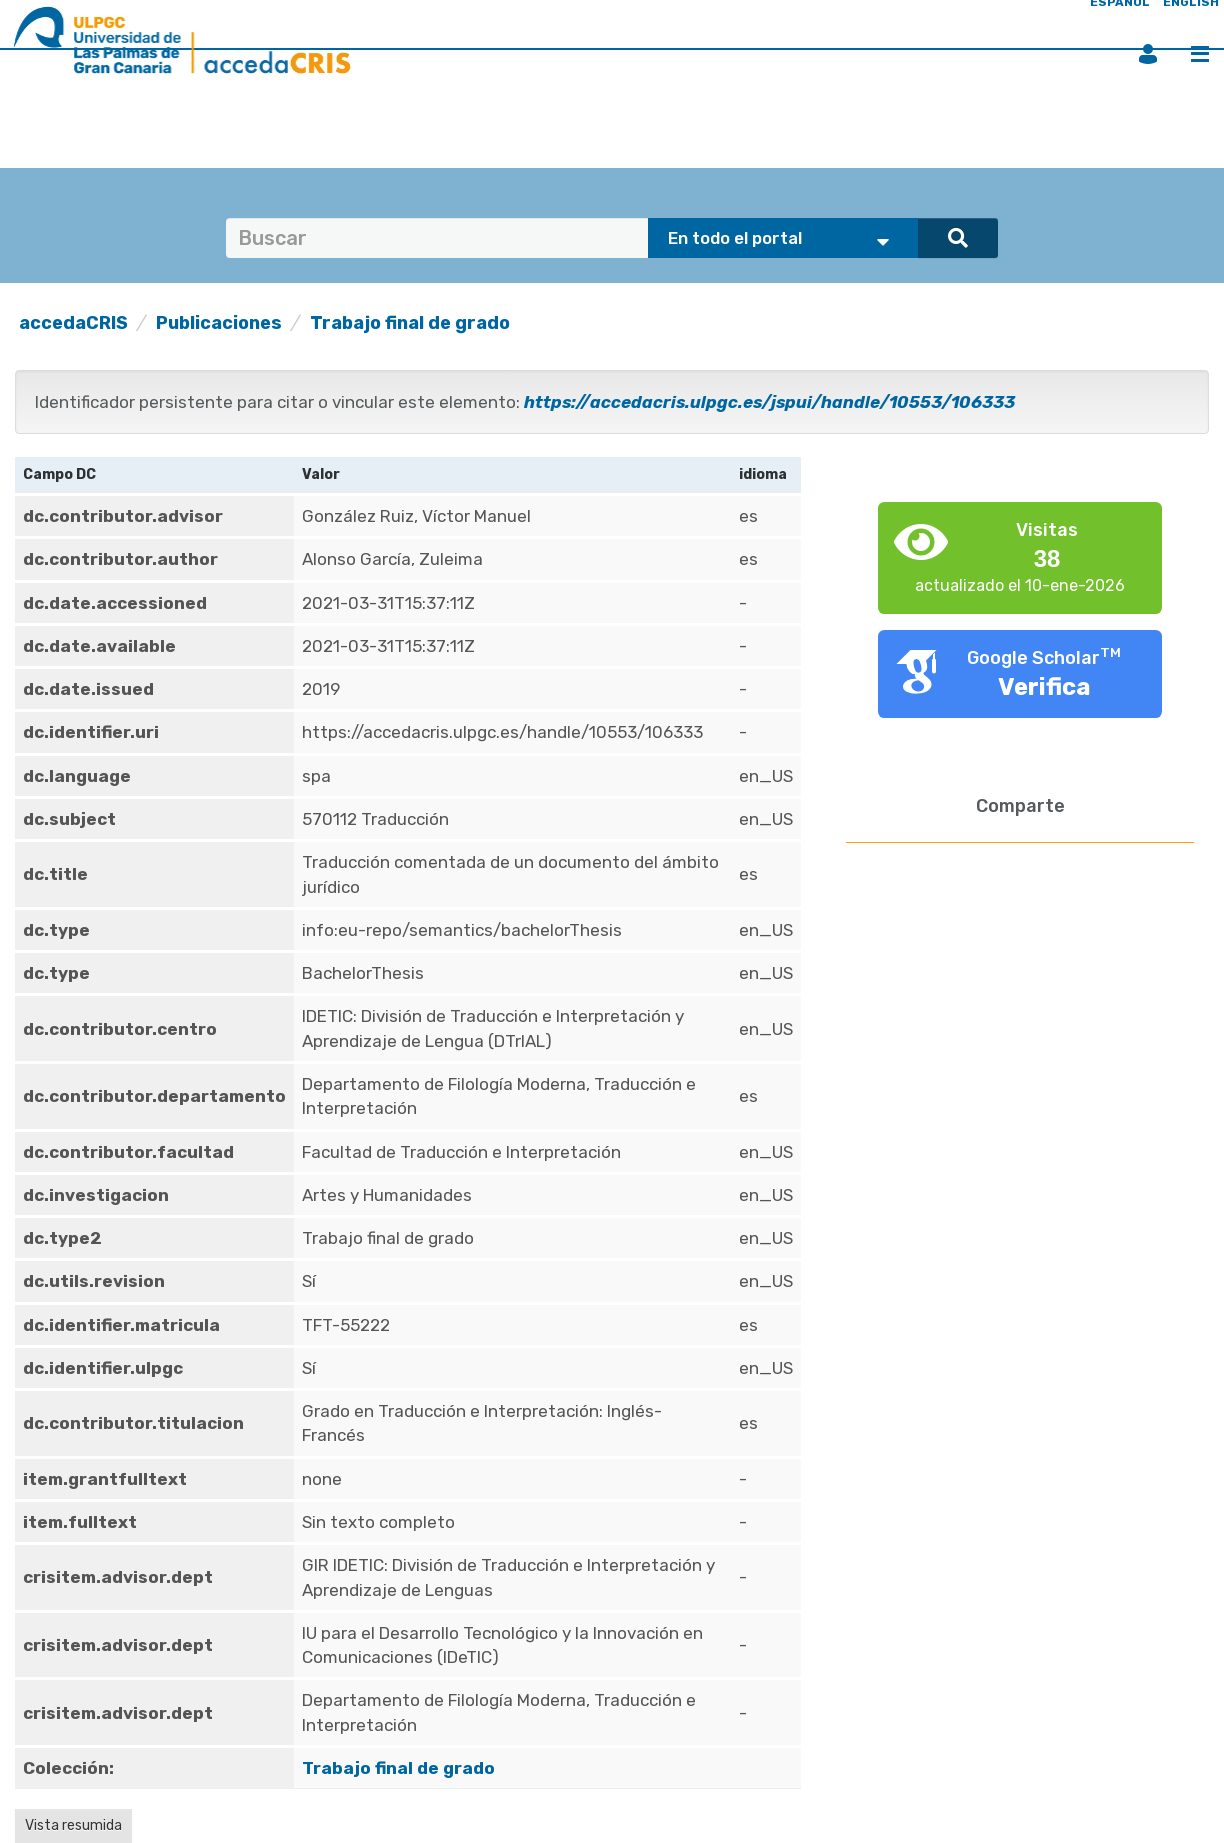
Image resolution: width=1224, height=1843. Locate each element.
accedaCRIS (73, 323)
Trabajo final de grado (410, 323)
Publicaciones (219, 323)
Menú (1200, 54)
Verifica (1044, 687)
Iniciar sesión (1148, 54)
